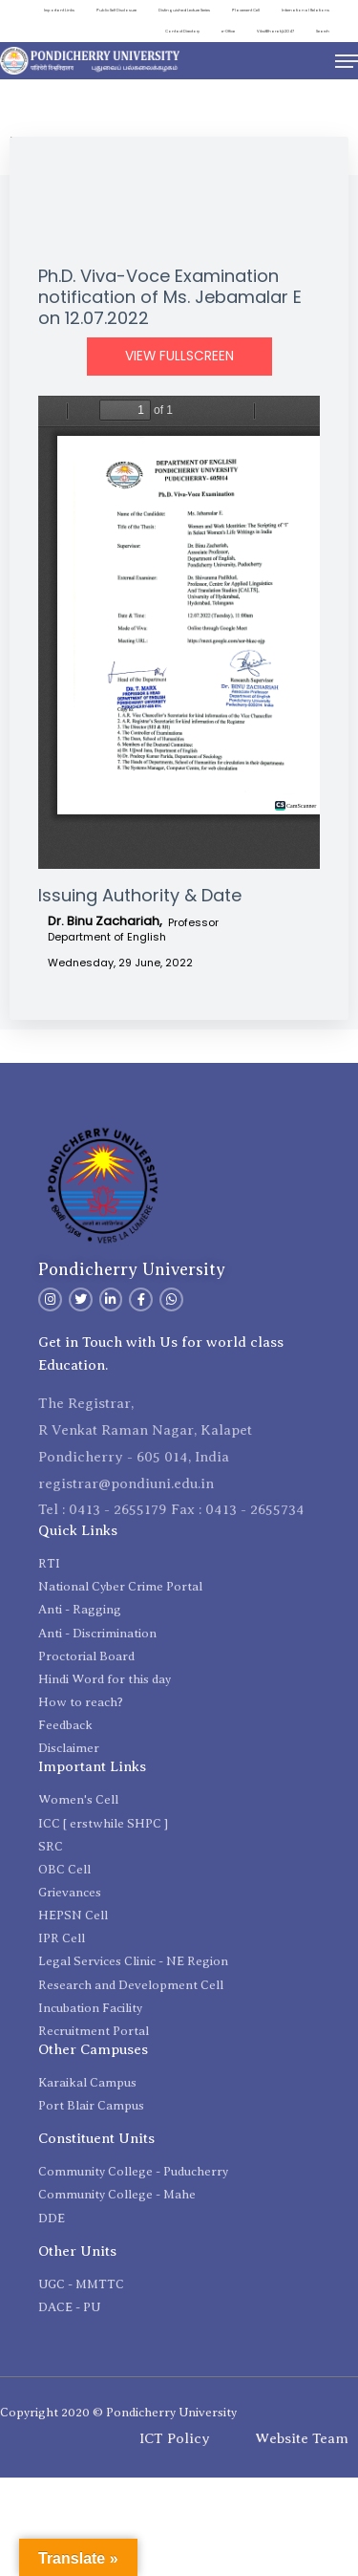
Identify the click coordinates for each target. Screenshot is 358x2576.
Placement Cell (246, 10)
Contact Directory (182, 31)
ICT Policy (174, 2438)
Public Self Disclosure (116, 10)
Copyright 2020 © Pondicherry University (118, 2412)
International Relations (305, 10)
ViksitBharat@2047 (275, 31)
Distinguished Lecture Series (184, 10)
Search (322, 31)
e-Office (228, 31)
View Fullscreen (179, 356)
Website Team (301, 2438)
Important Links (59, 10)
